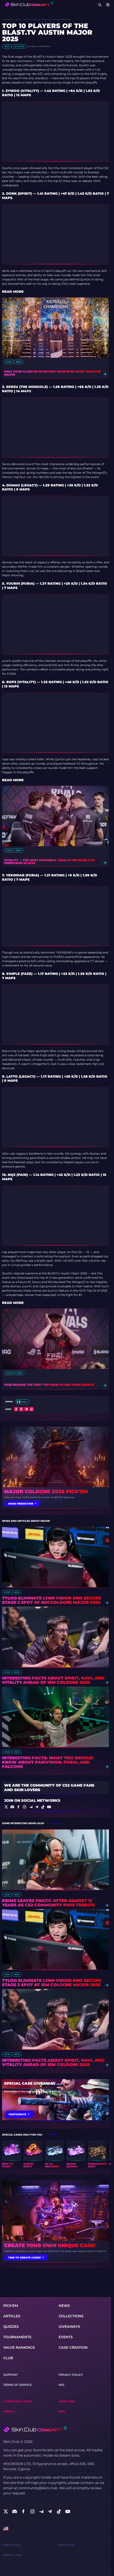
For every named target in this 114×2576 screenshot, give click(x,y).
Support (10, 2375)
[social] (5, 2511)
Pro (62, 2411)
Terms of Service (17, 2385)
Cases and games (17, 2401)
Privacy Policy (71, 2375)
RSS (61, 2385)
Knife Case (12, 2545)
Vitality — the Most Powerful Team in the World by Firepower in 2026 (49, 862)
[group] (11, 2154)
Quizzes (11, 2326)
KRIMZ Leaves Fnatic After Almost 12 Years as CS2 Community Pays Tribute (48, 1903)
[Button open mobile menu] (108, 5)
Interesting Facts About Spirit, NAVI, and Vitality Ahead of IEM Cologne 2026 (53, 1680)
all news (55, 1823)
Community (7, 19)
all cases (53, 2135)
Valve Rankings (19, 2347)
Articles (11, 2316)
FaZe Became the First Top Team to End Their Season (49, 1384)
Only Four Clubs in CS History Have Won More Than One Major (52, 373)
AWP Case (66, 2545)
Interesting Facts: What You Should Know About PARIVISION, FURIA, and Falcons (47, 1762)
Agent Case (12, 2555)
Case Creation (73, 2347)
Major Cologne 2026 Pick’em (46, 1491)
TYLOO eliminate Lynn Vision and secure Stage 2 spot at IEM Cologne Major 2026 (51, 1600)
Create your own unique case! (50, 2245)
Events (66, 2337)
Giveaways (69, 2326)
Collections (71, 2316)
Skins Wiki (67, 2401)
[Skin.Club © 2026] (35, 2429)
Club (8, 2358)
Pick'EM (10, 2306)
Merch (8, 2411)
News (18, 19)
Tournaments (17, 2337)
